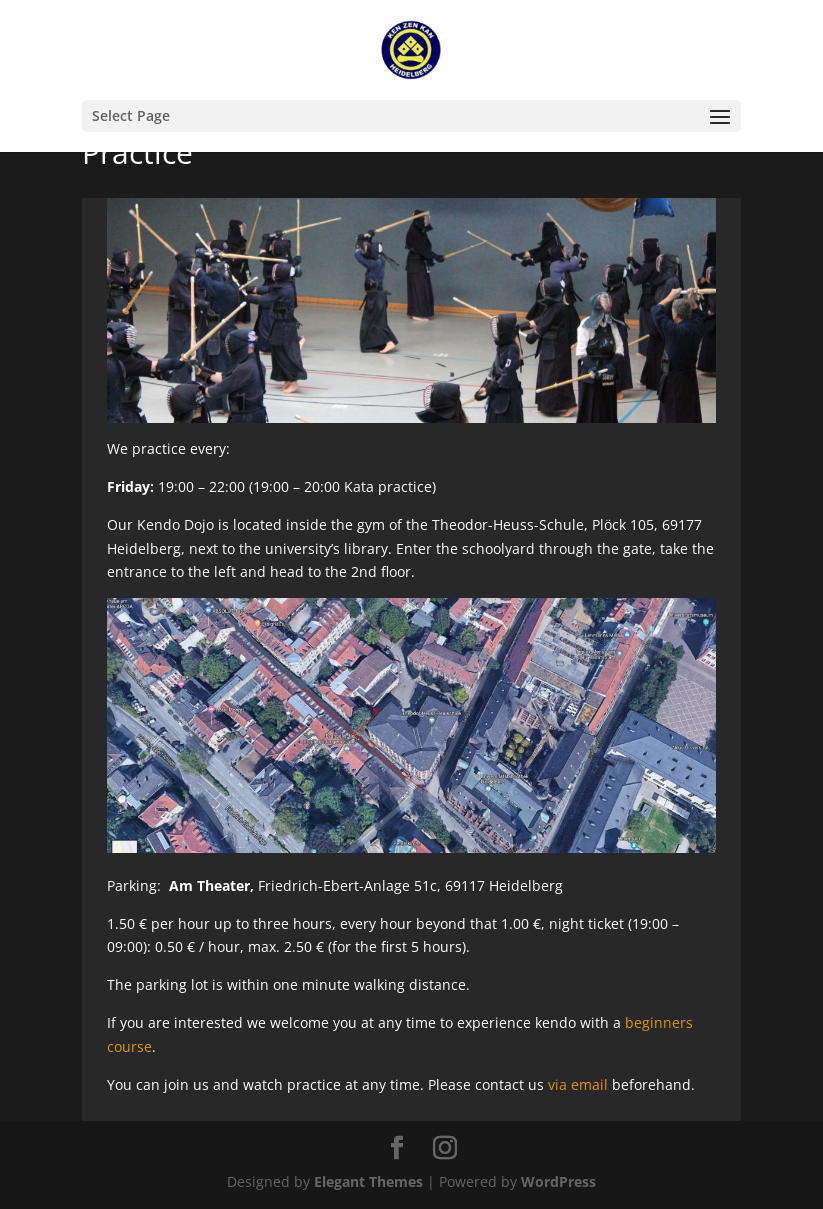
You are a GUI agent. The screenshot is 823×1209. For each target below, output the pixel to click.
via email (578, 1084)
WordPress (558, 1181)
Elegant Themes (368, 1181)
